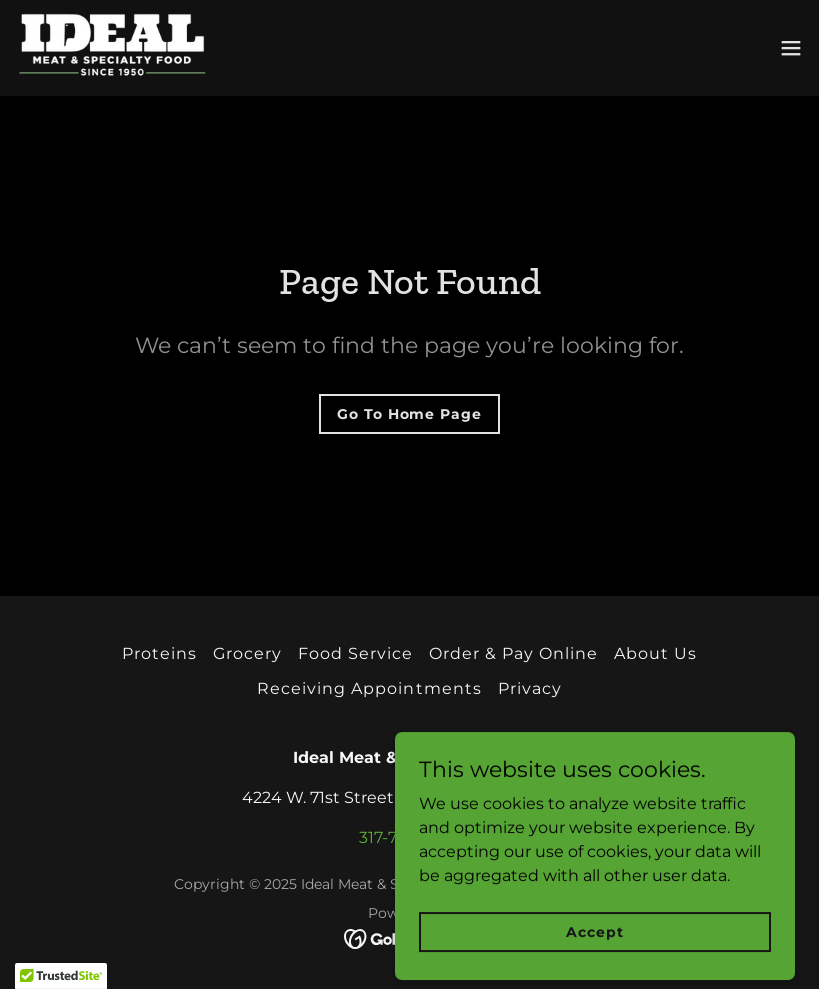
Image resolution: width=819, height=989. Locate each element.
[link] (112, 48)
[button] (791, 48)
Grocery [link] (247, 653)
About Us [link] (655, 653)
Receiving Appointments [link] (369, 688)
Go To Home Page (409, 414)
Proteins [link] (159, 653)
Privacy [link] (530, 688)
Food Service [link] (355, 653)
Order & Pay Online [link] (513, 653)
